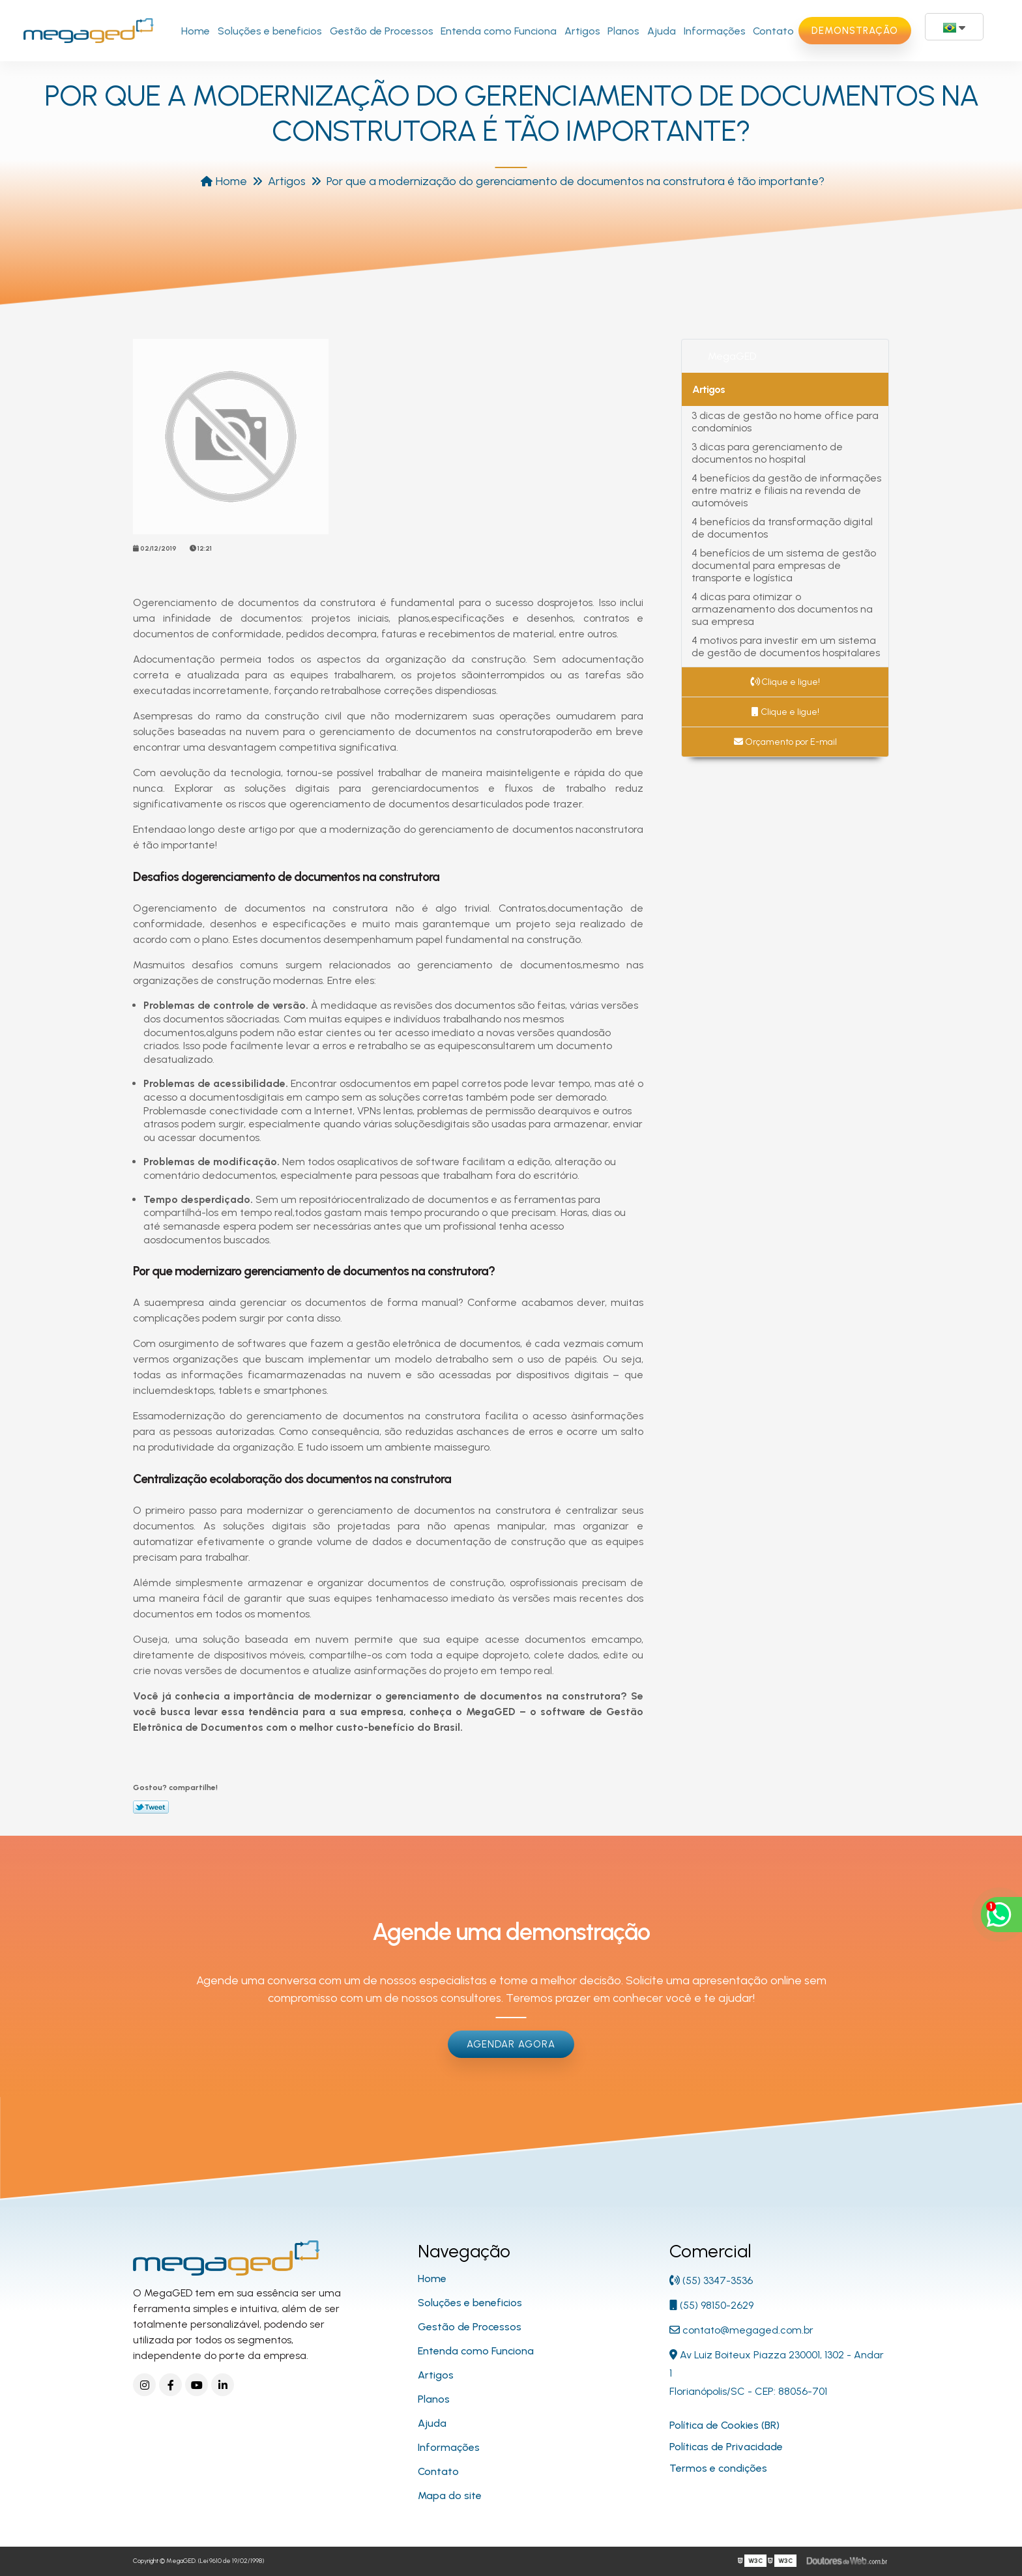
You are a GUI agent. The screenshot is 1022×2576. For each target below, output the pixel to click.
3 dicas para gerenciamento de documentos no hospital (767, 453)
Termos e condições (718, 2468)
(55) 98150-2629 (711, 2305)
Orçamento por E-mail (785, 741)
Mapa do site (450, 2495)
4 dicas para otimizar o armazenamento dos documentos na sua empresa (782, 609)
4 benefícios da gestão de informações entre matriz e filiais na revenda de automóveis (786, 490)
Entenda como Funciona (499, 31)
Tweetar (151, 1807)
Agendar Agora (511, 2044)
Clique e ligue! (785, 681)
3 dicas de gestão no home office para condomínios (785, 421)
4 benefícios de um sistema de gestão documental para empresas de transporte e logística (784, 565)
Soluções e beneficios (270, 31)
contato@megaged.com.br (741, 2330)
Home (195, 31)
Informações (715, 31)
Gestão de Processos (381, 31)
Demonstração (854, 30)
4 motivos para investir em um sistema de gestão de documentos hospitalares (786, 646)
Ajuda (661, 31)
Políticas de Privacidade (726, 2446)
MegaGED (732, 356)
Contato (773, 31)
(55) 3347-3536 (711, 2280)
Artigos (582, 31)
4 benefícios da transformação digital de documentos (782, 527)
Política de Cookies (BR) (724, 2425)
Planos (623, 31)
